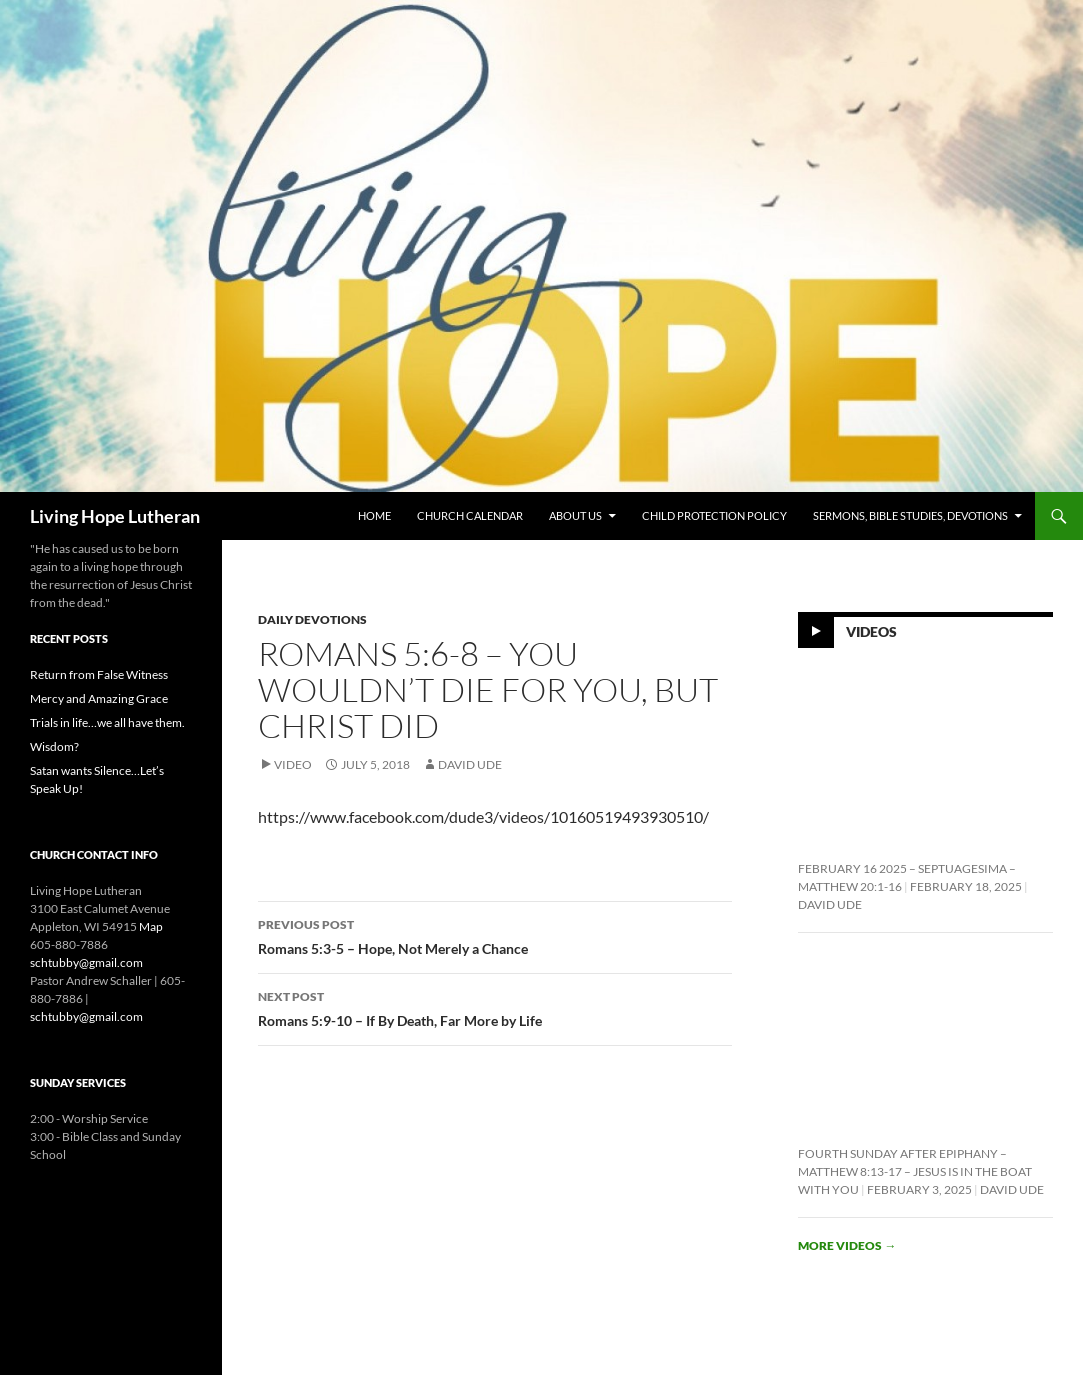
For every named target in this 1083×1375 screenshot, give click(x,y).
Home (374, 515)
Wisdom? (54, 746)
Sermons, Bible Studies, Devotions (910, 515)
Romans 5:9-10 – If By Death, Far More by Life (495, 1007)
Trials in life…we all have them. (107, 722)
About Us (575, 515)
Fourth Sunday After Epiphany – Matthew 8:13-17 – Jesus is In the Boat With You (915, 1171)
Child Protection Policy (714, 515)
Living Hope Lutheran (115, 516)
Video (293, 764)
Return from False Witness (99, 674)
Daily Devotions (312, 619)
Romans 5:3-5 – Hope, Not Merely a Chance (495, 935)
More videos (847, 1245)
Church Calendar (470, 515)
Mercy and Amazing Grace (99, 698)
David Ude (470, 764)
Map (151, 926)
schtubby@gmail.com (86, 962)
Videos (871, 630)
